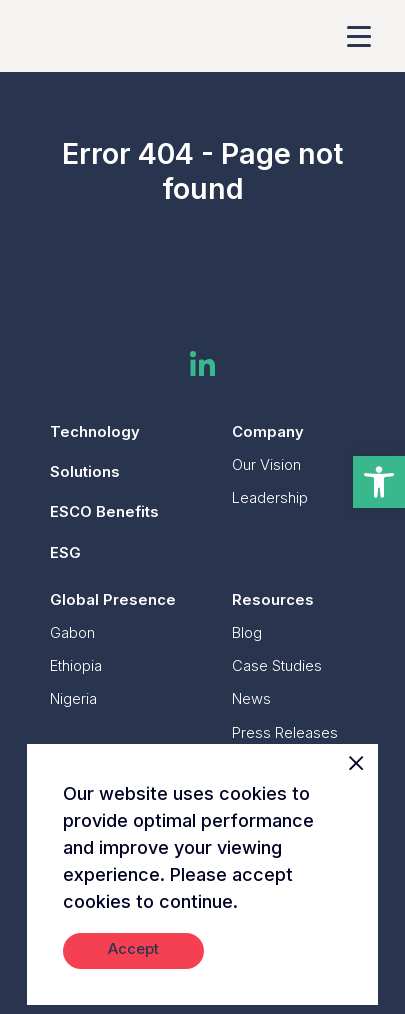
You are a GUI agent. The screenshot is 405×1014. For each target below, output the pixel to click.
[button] (379, 482)
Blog (247, 633)
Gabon (72, 633)
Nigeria (73, 699)
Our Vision (266, 465)
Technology (95, 432)
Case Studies (277, 666)
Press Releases (285, 733)
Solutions (85, 472)
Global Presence (113, 600)
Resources (273, 600)
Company (268, 432)
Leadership (270, 498)
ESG (65, 553)
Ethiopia (76, 666)
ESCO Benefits (104, 512)
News (251, 699)
